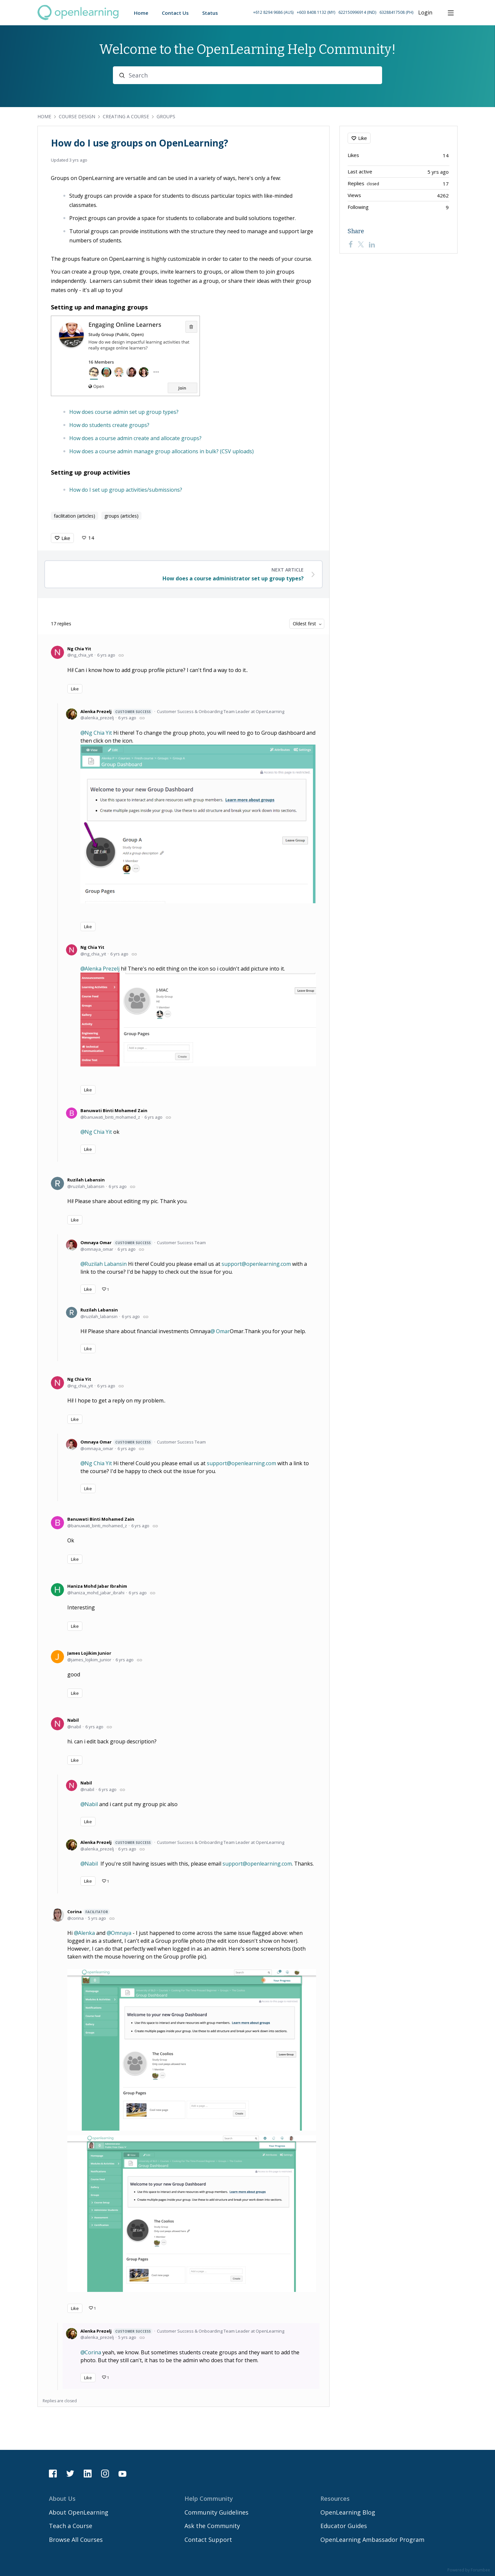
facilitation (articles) (74, 516)
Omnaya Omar (116, 1243)
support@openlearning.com (256, 1263)
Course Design (77, 116)
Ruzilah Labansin (86, 1180)
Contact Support (208, 2539)
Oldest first (304, 623)
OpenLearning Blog (347, 2512)
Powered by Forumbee (468, 2570)
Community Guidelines (216, 2512)
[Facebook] (351, 244)
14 (91, 537)
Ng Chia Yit (79, 649)
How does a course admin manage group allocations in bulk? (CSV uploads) (161, 451)
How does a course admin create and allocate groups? (135, 438)
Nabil (73, 1720)
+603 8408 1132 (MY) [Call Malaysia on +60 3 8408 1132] (316, 12)
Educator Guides (343, 2526)
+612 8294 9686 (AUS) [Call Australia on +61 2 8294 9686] (273, 12)
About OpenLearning (78, 2512)
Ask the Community (212, 2526)
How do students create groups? (109, 425)
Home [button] (141, 13)
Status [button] (210, 13)
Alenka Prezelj (116, 711)
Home (44, 116)
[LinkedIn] (372, 244)
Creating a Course (126, 116)
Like (65, 538)
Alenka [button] (86, 1933)
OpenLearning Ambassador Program (372, 2539)
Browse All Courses (76, 2539)
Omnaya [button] (121, 1933)
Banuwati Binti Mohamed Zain (113, 1110)
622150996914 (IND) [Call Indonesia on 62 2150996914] (357, 12)
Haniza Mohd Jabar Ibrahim (97, 1586)
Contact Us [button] (175, 13)
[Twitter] (361, 244)
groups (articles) (121, 516)
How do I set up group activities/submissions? (125, 489)
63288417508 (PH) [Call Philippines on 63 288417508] (396, 12)
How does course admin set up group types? (124, 411)
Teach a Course (70, 2526)
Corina (88, 1912)
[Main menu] (451, 13)
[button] (333, 12)
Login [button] (425, 13)
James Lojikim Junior (89, 1653)
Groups (166, 116)
